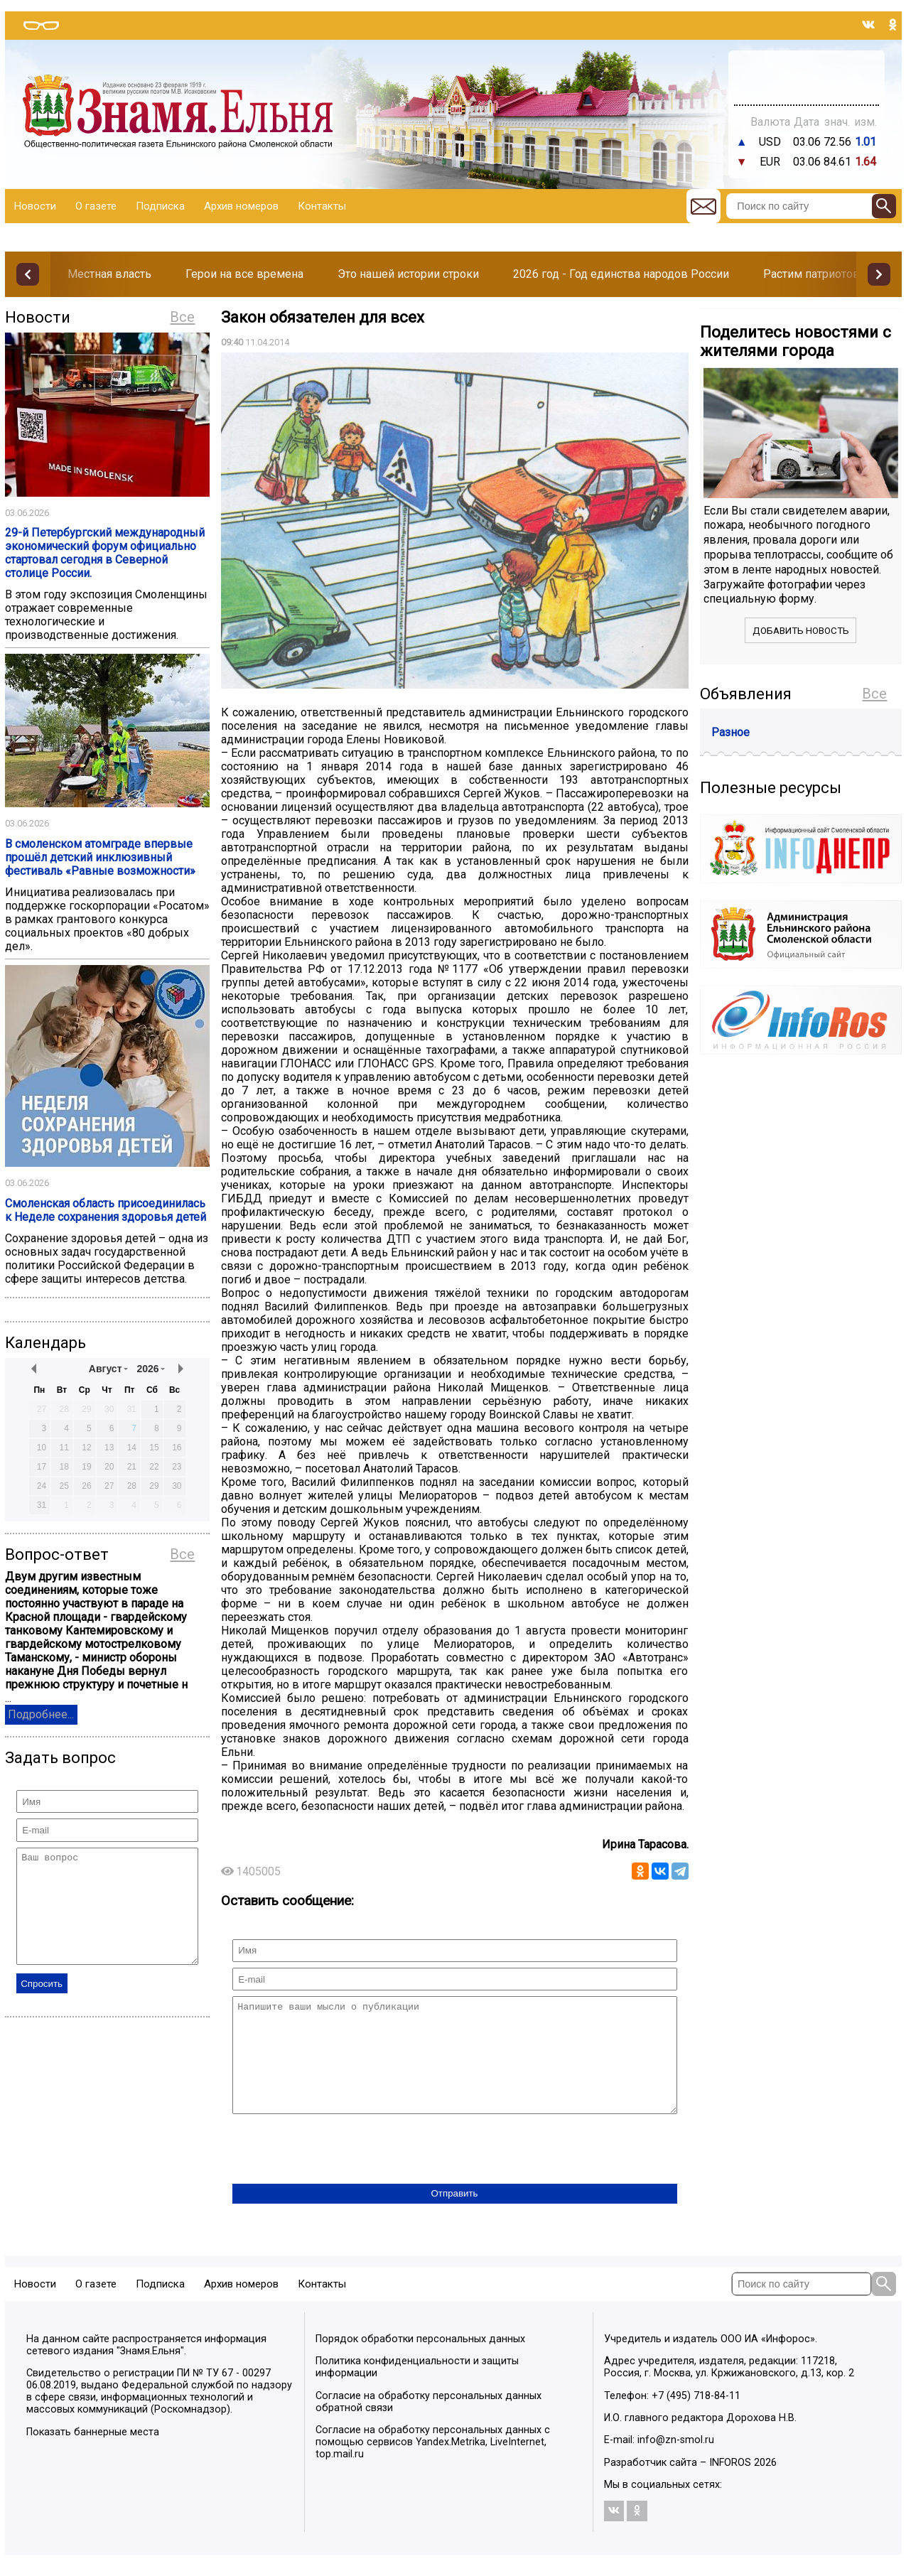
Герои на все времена (244, 274)
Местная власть (109, 274)
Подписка (160, 206)
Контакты (322, 206)
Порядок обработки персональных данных (420, 2360)
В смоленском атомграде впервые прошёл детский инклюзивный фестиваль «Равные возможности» (100, 857)
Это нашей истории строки (408, 274)
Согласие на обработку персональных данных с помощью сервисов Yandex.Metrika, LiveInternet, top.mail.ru (433, 2463)
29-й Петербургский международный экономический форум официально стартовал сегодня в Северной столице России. (105, 553)
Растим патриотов (811, 274)
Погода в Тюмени (806, 84)
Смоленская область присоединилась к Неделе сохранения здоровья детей (105, 1210)
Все (182, 316)
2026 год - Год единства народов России (621, 274)
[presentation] (340, 2171)
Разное (730, 732)
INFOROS (730, 2484)
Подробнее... (41, 1714)
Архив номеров (241, 206)
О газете (96, 206)
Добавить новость (801, 630)
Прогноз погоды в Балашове (806, 71)
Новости (35, 206)
